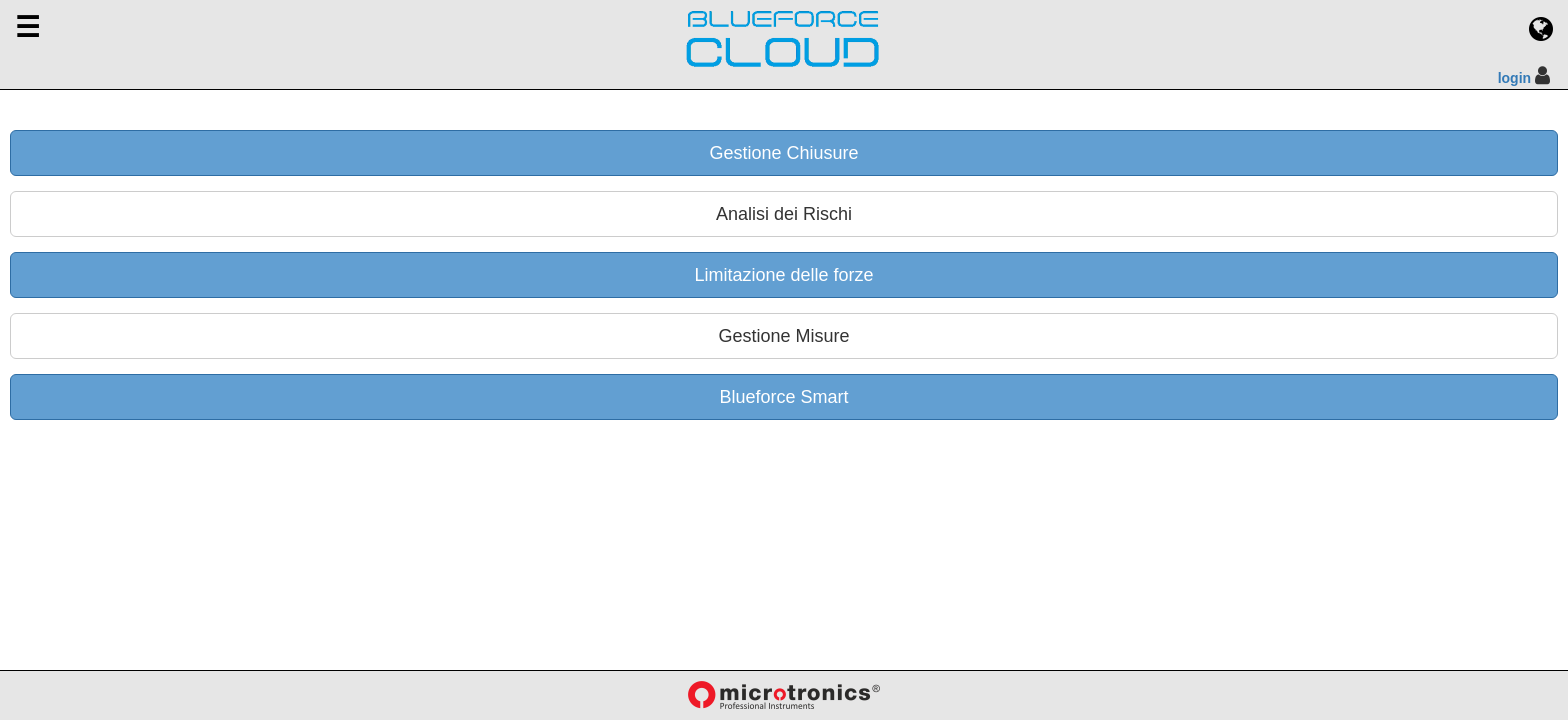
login (1514, 78)
